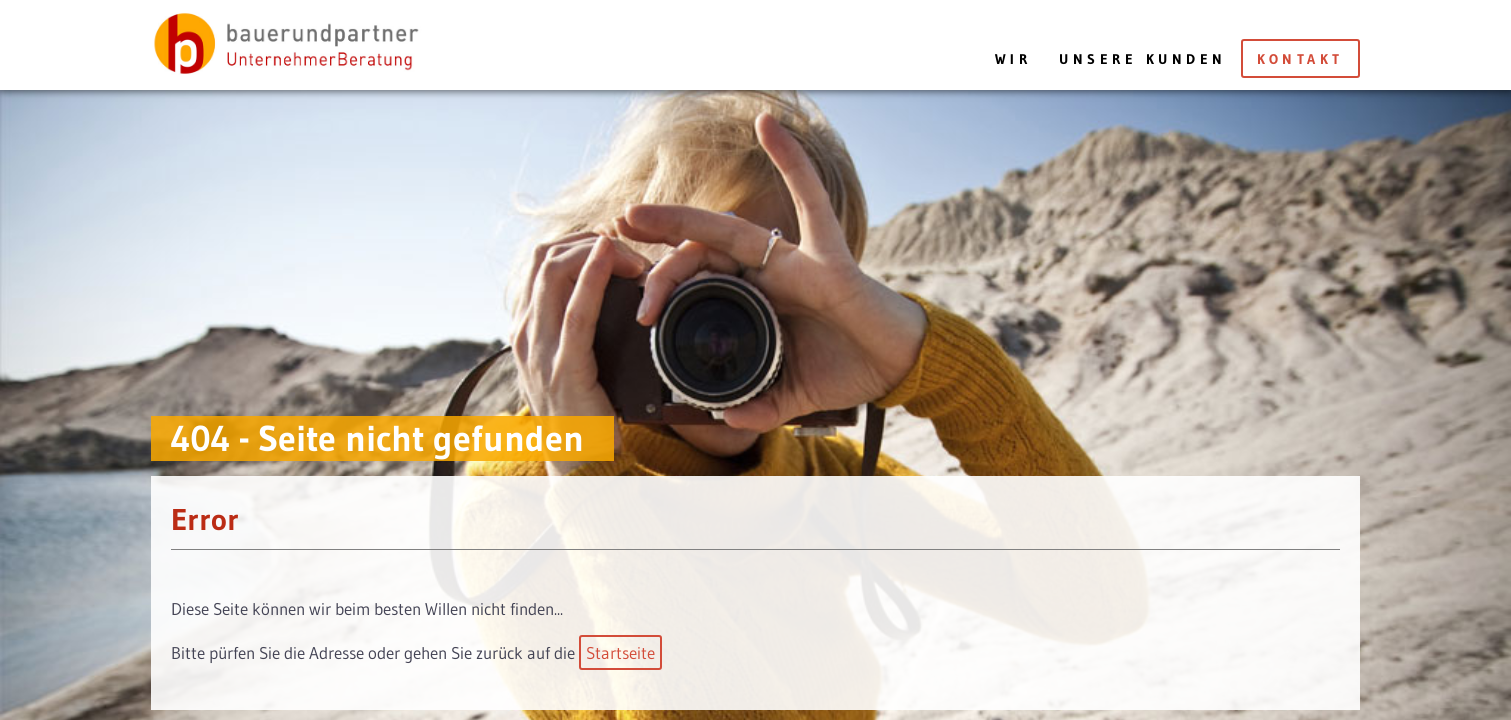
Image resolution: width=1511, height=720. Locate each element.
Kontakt (1300, 59)
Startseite (620, 652)
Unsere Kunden (1142, 59)
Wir (1013, 59)
